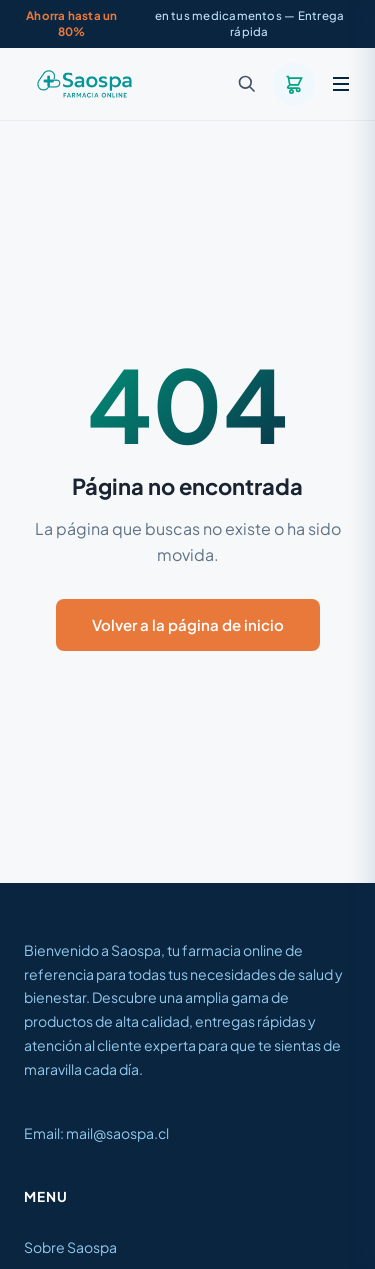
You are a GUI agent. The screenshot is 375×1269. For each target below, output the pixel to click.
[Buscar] (247, 84)
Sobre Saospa (70, 1247)
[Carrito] (294, 84)
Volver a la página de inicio (188, 624)
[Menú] (341, 84)
